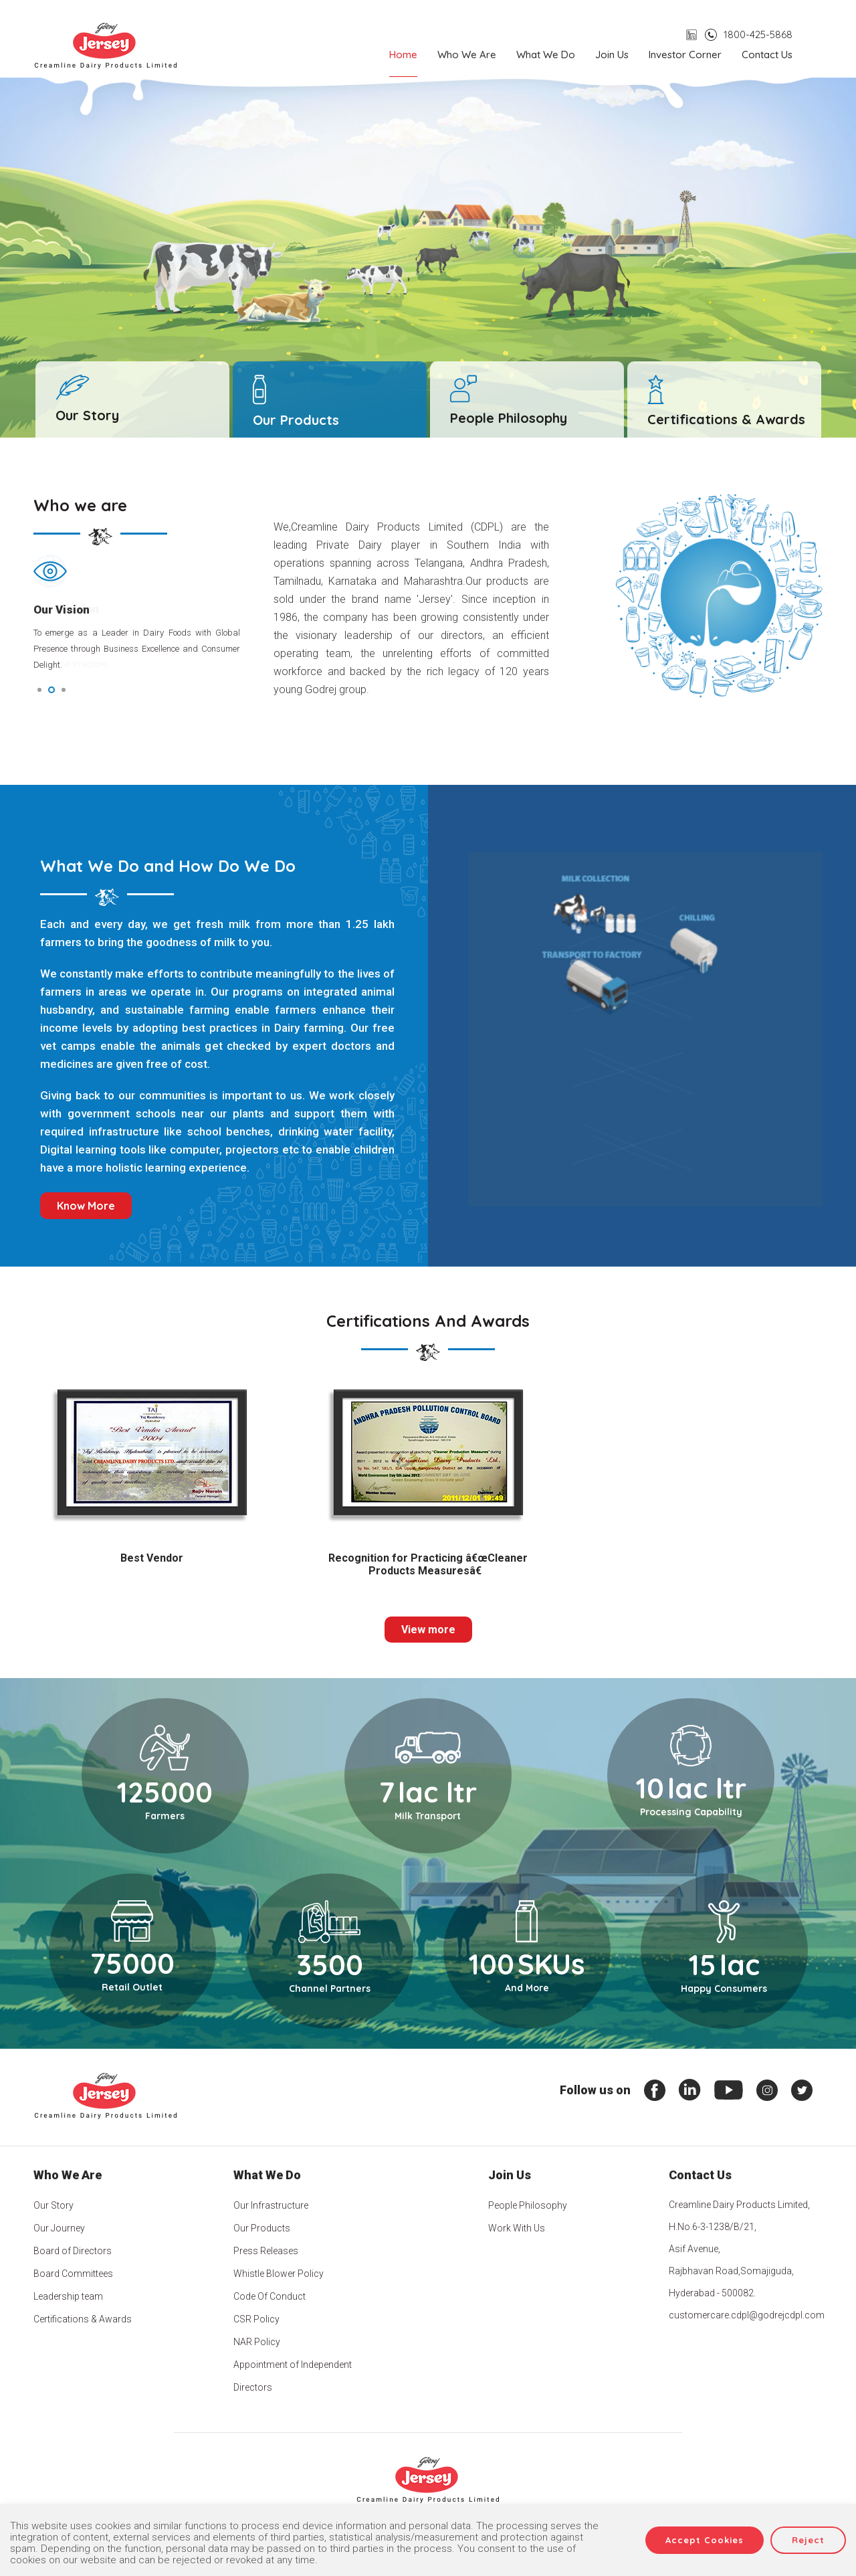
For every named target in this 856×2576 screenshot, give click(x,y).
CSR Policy (256, 2319)
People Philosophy (527, 2205)
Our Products (261, 2228)
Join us (612, 54)
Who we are (466, 54)
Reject (808, 2540)
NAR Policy (256, 2341)
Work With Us (516, 2228)
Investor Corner (685, 54)
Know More (86, 1205)
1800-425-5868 (758, 34)
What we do (545, 54)
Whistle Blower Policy (278, 2273)
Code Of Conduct (269, 2296)
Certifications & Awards (82, 2319)
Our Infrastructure (270, 2205)
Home (403, 54)
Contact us (767, 54)
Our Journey (59, 2228)
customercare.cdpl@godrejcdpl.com (747, 2315)
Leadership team (68, 2296)
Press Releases (265, 2250)
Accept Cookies (704, 2540)
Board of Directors (72, 2250)
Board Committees (73, 2273)
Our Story (53, 2205)
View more (428, 1629)
